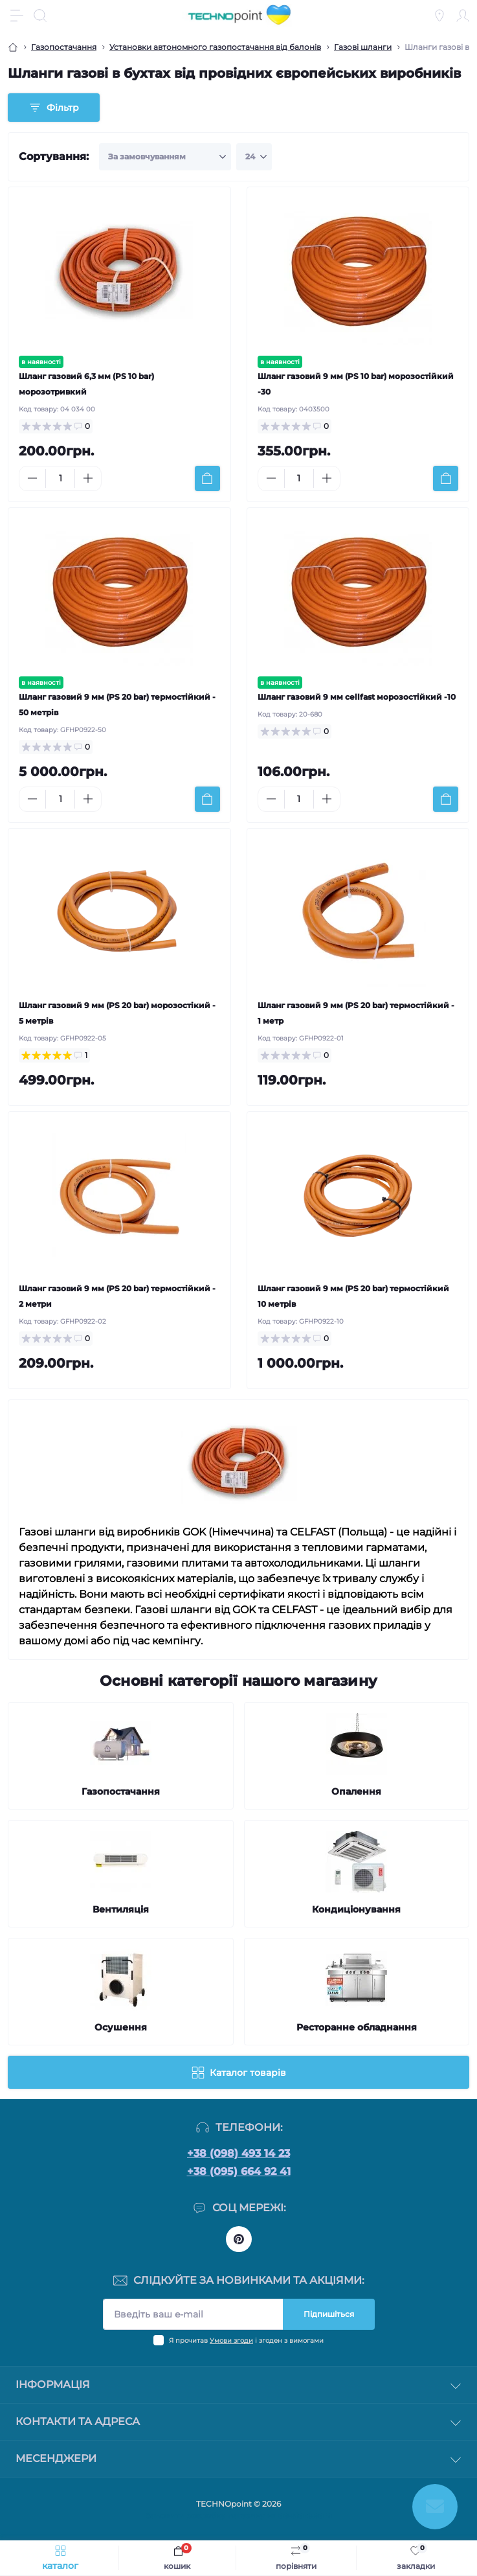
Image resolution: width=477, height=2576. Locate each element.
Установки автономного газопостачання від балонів (215, 47)
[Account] (462, 15)
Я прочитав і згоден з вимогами (246, 2340)
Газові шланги (363, 47)
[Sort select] (165, 156)
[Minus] (32, 478)
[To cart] (207, 478)
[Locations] (439, 15)
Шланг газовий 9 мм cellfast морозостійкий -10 (357, 697)
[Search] (40, 15)
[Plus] (88, 478)
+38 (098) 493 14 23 (238, 2153)
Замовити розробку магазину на (239, 2515)
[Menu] (16, 15)
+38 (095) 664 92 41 (239, 2171)
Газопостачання (63, 47)
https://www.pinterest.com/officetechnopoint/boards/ (239, 2239)
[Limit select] (254, 156)
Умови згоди (231, 2340)
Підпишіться (329, 2314)
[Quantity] (60, 478)
